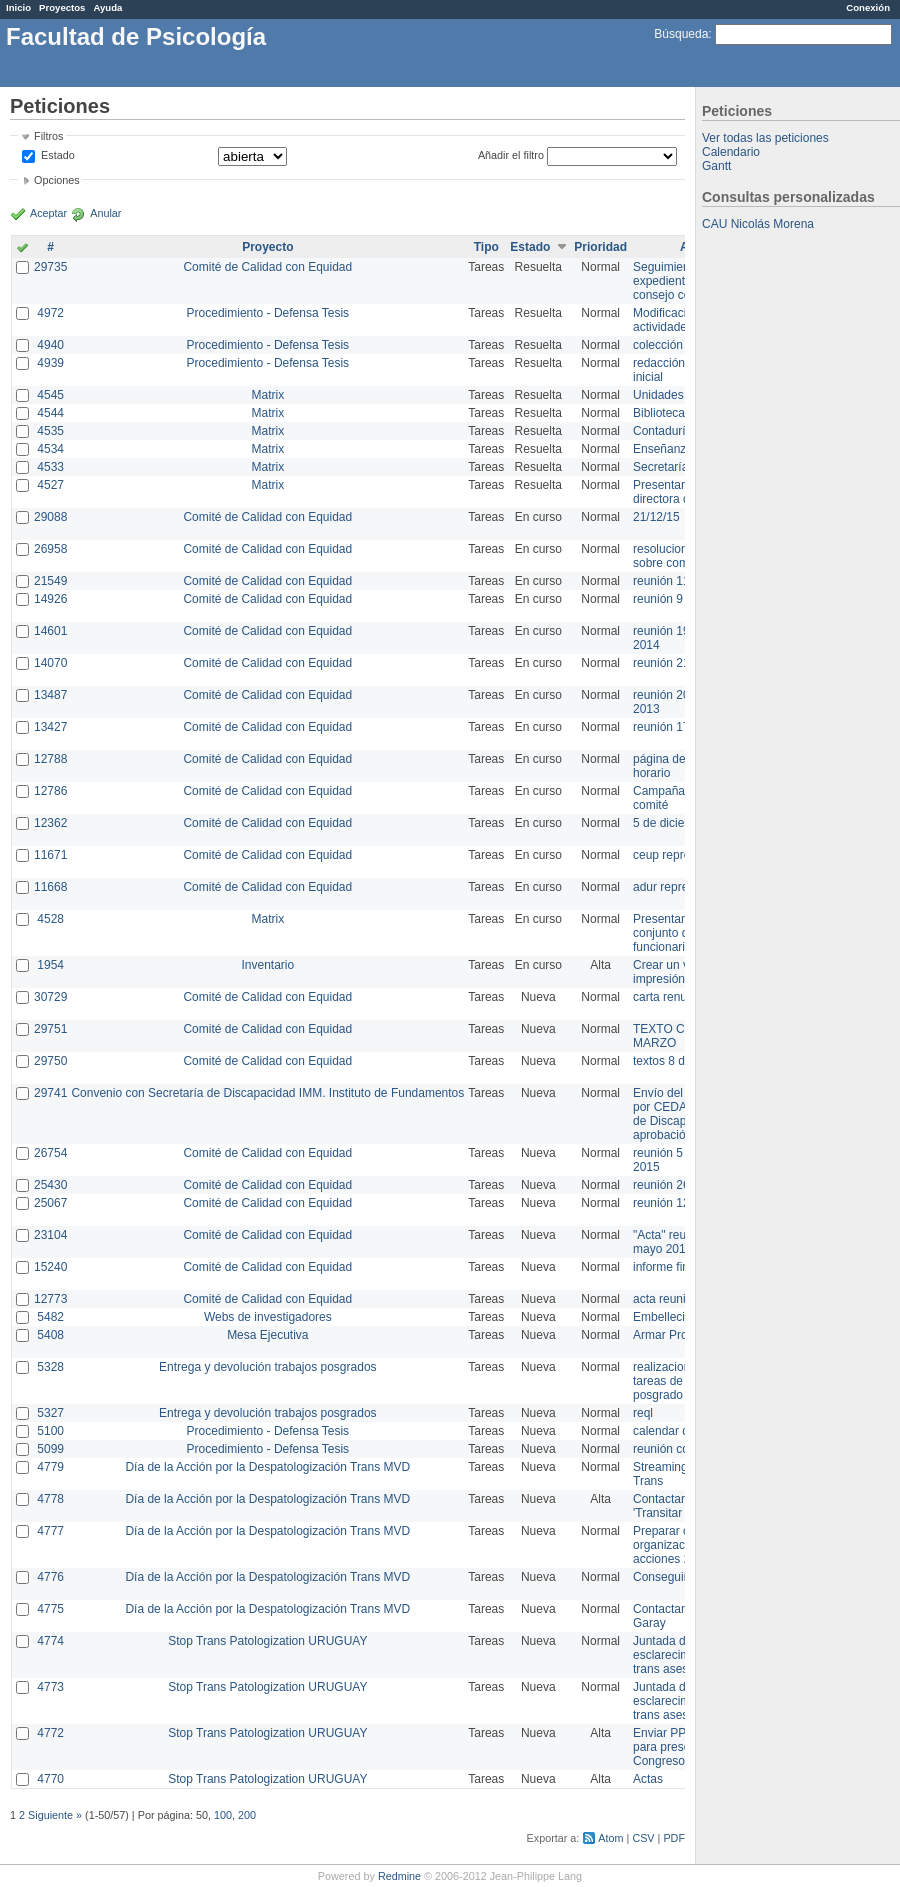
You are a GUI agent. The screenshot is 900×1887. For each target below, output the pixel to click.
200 (247, 1815)
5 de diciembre (672, 823)
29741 (50, 1093)
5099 (50, 1449)
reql (643, 1413)
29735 (50, 267)
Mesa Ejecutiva (267, 1335)
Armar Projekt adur (683, 1335)
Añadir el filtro (511, 155)
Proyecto (267, 247)
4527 (50, 485)
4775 (50, 1609)
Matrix (267, 395)
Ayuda (107, 7)
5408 (50, 1335)
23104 (50, 1235)
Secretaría (660, 467)
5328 (50, 1367)
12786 (50, 791)
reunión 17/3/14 (674, 727)
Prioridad (600, 247)
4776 (50, 1577)
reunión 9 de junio (680, 599)
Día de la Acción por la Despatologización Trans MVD (267, 1467)
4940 (50, 345)
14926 (50, 599)
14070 (50, 663)
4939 (50, 363)
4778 (50, 1499)
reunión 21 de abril (682, 663)
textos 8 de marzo (680, 1061)
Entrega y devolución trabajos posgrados (267, 1367)
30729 (50, 997)
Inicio (18, 7)
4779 (50, 1467)
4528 (50, 919)
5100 (50, 1431)
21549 (50, 581)
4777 (50, 1531)
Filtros (48, 136)
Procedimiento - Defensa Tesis (268, 313)
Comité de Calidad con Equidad (267, 267)
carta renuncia (671, 997)
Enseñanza (663, 449)
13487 (50, 695)
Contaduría (662, 431)
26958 (50, 549)
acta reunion (666, 1299)
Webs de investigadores (268, 1317)
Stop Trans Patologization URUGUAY (267, 1641)
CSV (643, 1838)
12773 (50, 1299)
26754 (50, 1153)
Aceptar (48, 213)
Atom (610, 1838)
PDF (674, 1838)
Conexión (868, 7)
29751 (50, 1029)
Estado (58, 155)
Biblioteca (659, 413)
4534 (50, 449)
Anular (105, 213)
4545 (50, 395)
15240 (50, 1267)
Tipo (486, 247)
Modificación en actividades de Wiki (684, 320)
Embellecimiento (677, 1317)
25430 (50, 1185)
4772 (50, 1733)
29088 (50, 517)
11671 (50, 855)
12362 (50, 823)
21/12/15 (656, 517)
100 (223, 1815)
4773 (50, 1687)
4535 (50, 431)
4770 (50, 1779)
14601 (50, 631)
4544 (50, 413)
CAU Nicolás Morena (758, 224)
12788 (50, 759)
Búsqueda (681, 34)
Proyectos (62, 7)
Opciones (57, 180)
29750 (50, 1061)
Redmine (399, 1876)
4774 (50, 1641)
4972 (50, 313)
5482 (50, 1317)
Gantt (716, 166)
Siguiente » (55, 1815)
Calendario (731, 152)
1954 (50, 965)
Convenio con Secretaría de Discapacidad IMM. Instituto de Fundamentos (267, 1093)
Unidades (658, 395)
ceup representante (684, 855)
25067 (50, 1203)
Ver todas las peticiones (765, 138)
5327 (50, 1413)
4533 (50, 467)
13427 (50, 727)
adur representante (683, 887)
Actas (648, 1779)
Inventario (267, 965)
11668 (50, 887)
